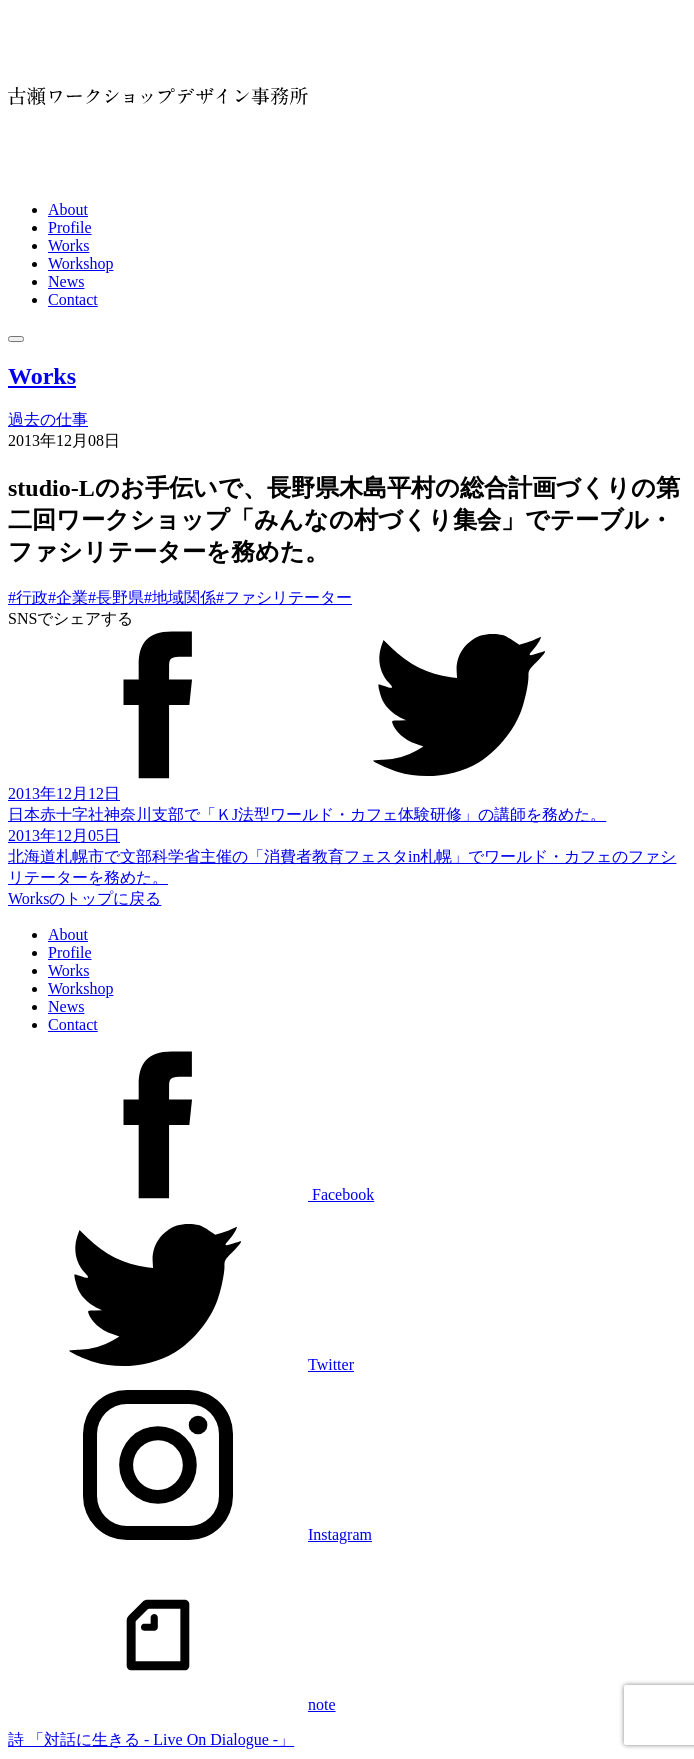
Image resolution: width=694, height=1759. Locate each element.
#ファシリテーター (284, 597)
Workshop (80, 263)
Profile (70, 227)
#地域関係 (180, 597)
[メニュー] (16, 339)
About (68, 209)
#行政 (28, 597)
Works (68, 245)
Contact (73, 299)
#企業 (68, 597)
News (66, 281)
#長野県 (116, 597)
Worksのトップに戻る (84, 898)
